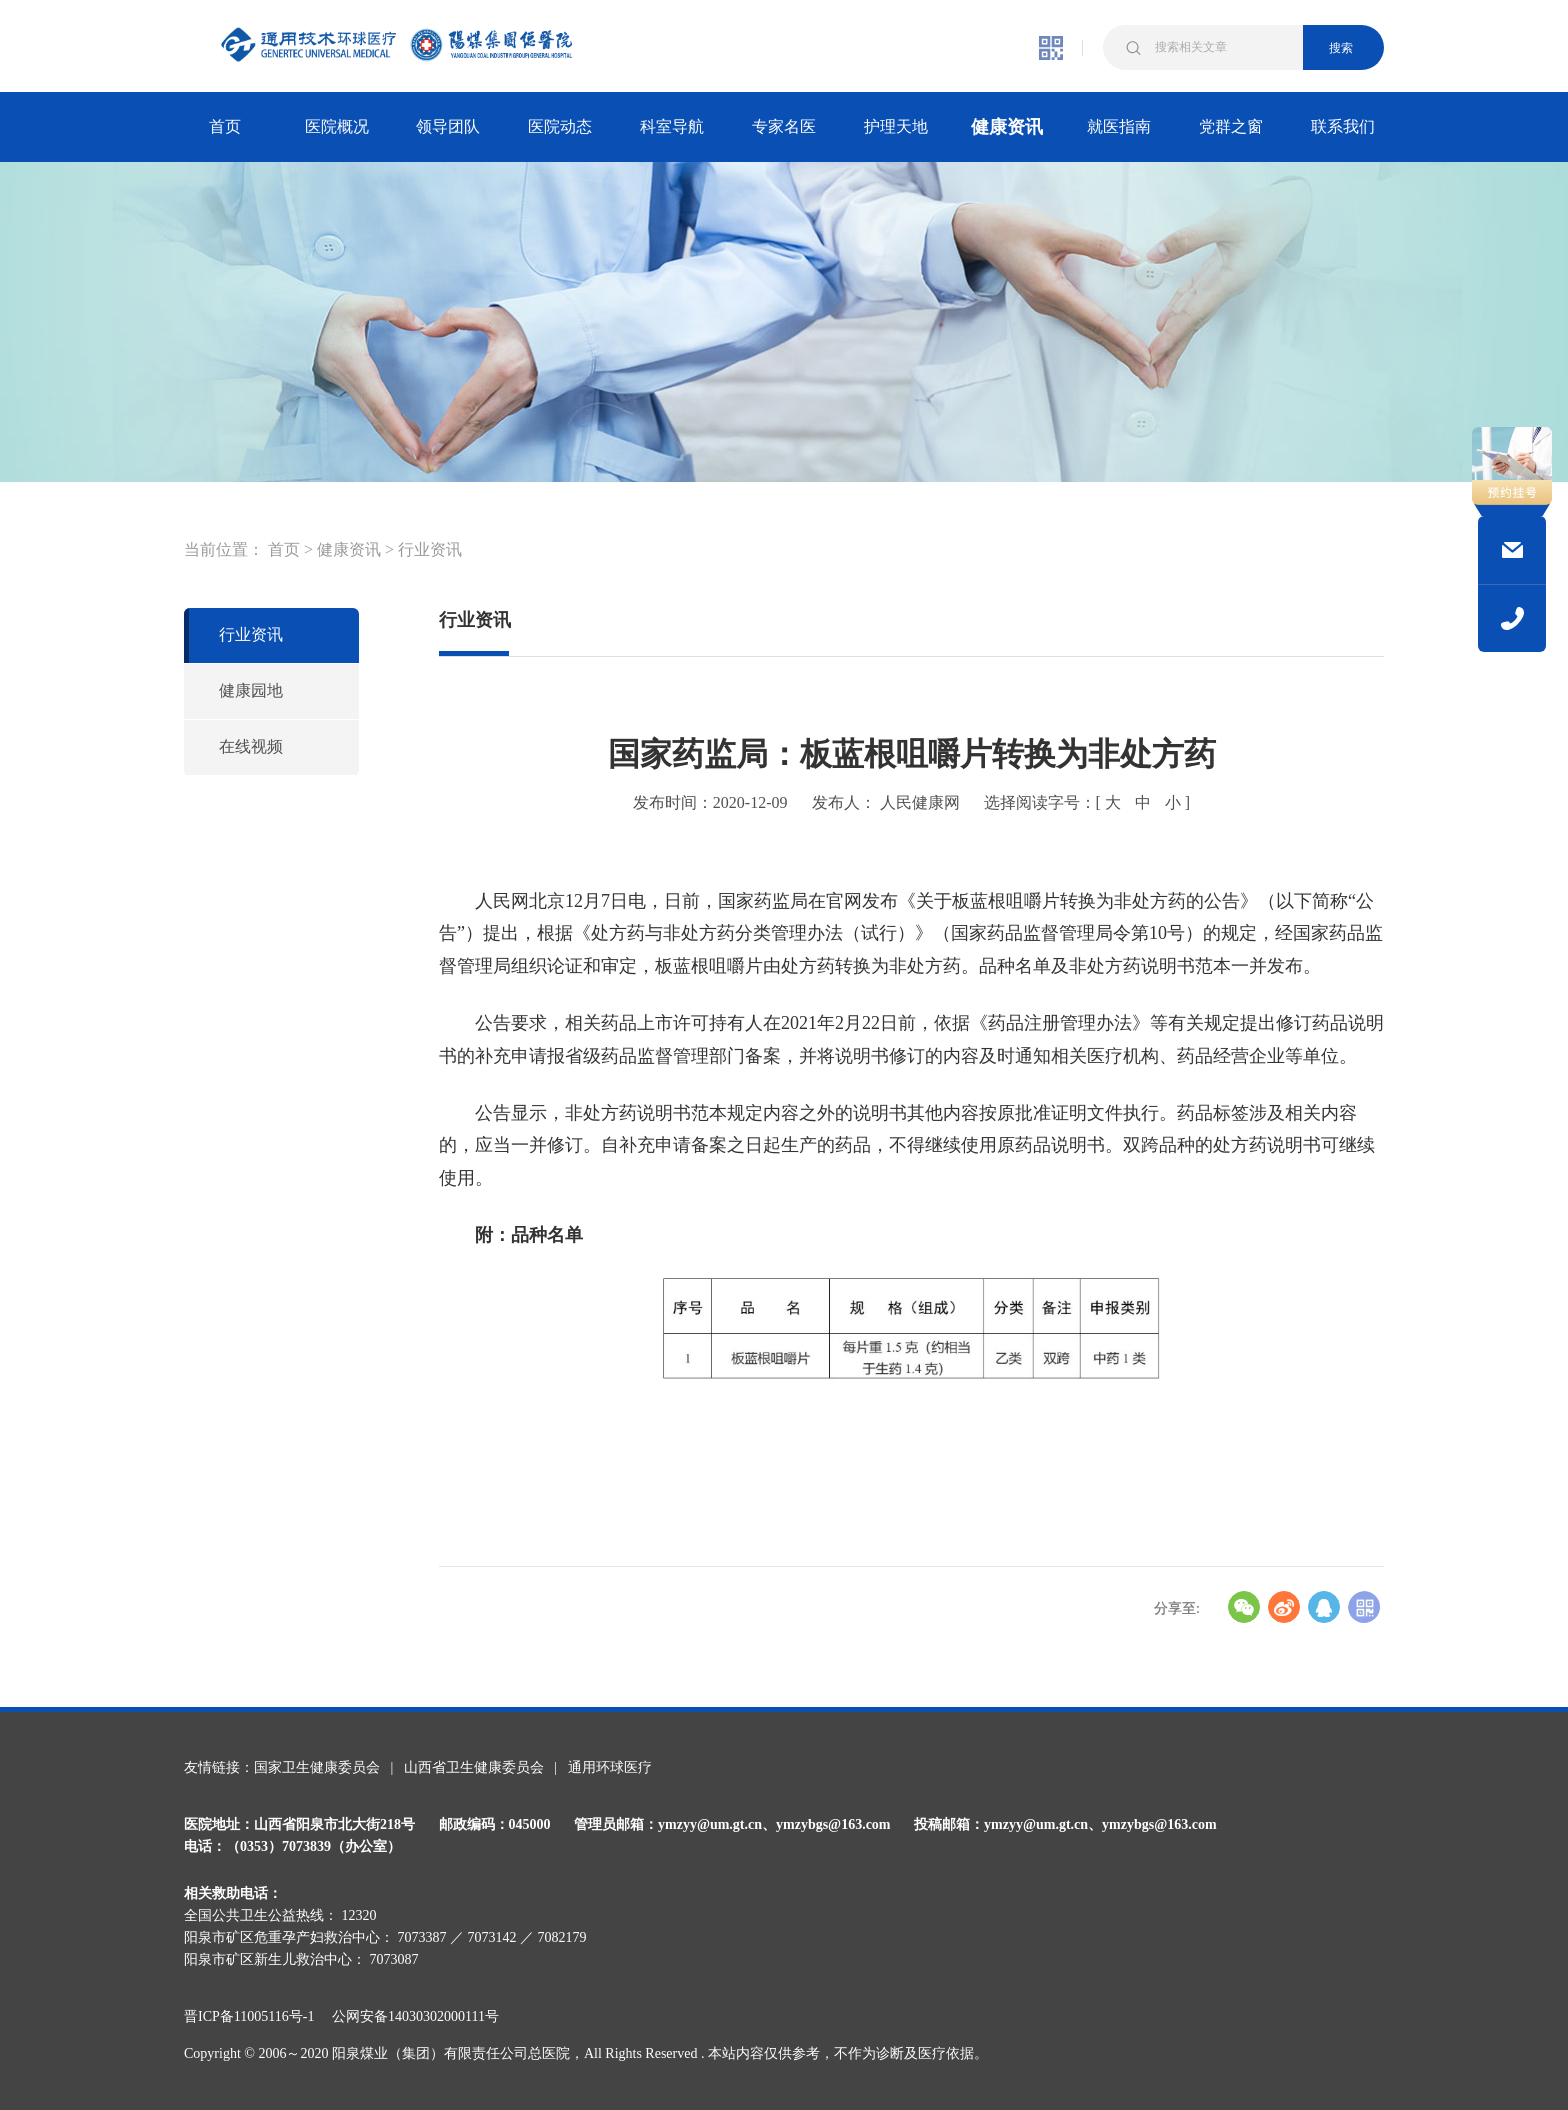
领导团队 (448, 126)
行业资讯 (430, 549)
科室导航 (672, 126)
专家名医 (784, 126)
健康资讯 (1007, 127)
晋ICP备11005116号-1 (256, 2016)
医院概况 (337, 126)
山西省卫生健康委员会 (474, 1767)
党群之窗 (1231, 126)
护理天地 (896, 126)
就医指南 (1119, 126)
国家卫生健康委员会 (317, 1767)
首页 (225, 126)
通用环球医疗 (610, 1767)
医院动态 (560, 126)
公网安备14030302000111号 (415, 2016)
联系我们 (1343, 126)
